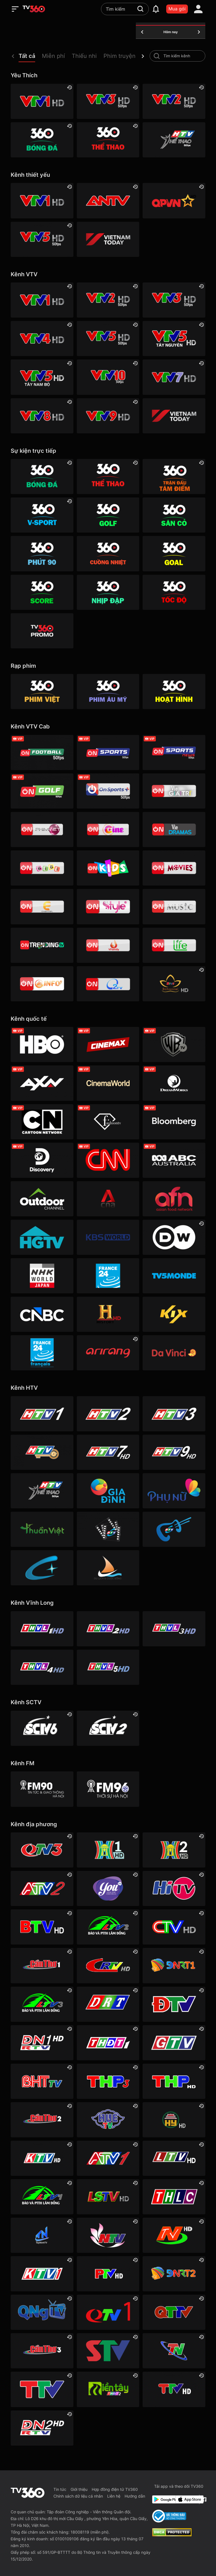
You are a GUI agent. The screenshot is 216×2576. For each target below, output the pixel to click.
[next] (142, 56)
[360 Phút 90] (42, 553)
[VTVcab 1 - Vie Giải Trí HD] (174, 791)
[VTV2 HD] (174, 101)
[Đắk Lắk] (108, 2004)
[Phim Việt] (42, 691)
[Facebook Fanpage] (203, 2499)
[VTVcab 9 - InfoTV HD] (42, 983)
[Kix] (174, 1314)
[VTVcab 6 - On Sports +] (108, 791)
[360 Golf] (108, 515)
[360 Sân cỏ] (174, 515)
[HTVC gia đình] (108, 1490)
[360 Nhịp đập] (108, 592)
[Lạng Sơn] (108, 2196)
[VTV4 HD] (42, 338)
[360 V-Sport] (42, 515)
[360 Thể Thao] (108, 139)
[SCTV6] (42, 1728)
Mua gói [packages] (177, 9)
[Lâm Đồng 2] (108, 1927)
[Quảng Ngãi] (42, 2312)
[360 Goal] (174, 553)
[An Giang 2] (42, 1888)
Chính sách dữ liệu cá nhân (78, 2496)
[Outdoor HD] (42, 1198)
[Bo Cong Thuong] (169, 2516)
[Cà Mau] (174, 1927)
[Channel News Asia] (108, 1198)
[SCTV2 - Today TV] (108, 1728)
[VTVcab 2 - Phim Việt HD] (42, 829)
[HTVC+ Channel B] (42, 1567)
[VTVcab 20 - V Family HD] (108, 945)
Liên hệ (113, 2496)
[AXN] (42, 1083)
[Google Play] (163, 2499)
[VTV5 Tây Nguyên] (174, 338)
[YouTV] (108, 1888)
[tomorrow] (199, 32)
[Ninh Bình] (174, 2235)
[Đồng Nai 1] (42, 2042)
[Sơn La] (108, 2350)
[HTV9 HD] (174, 1452)
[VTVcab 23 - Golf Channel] (42, 791)
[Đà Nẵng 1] (174, 1965)
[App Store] (186, 2499)
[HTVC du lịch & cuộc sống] (108, 1567)
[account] (198, 9)
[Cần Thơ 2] (42, 2119)
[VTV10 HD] (108, 377)
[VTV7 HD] (174, 377)
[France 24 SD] (42, 1352)
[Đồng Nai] (42, 2428)
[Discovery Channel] (42, 1160)
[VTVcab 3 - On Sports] (108, 752)
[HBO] (42, 1044)
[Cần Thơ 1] (42, 1965)
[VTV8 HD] (42, 415)
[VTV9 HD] (108, 415)
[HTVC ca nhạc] (174, 1529)
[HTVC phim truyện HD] (108, 1529)
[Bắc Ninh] (42, 1927)
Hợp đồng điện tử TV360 (115, 2489)
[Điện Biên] (174, 2004)
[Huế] (108, 2119)
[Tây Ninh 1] (42, 2235)
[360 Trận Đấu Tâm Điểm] (174, 476)
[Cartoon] (42, 1121)
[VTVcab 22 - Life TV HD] (174, 945)
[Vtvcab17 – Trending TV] (42, 945)
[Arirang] (108, 1352)
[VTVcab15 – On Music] (174, 906)
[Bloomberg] (174, 1121)
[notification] (156, 9)
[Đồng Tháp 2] (108, 2389)
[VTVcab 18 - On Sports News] (174, 752)
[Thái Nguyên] (174, 2350)
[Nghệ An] (108, 2235)
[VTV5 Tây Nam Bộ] (42, 377)
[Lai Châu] (174, 2158)
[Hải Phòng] (174, 2081)
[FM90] (42, 1789)
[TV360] (42, 630)
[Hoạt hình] (174, 691)
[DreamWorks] (174, 1083)
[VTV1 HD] (42, 101)
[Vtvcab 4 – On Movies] (174, 868)
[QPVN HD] (174, 200)
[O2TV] (108, 983)
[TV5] (174, 1275)
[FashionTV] (108, 1121)
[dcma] (172, 2534)
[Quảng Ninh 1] (108, 2312)
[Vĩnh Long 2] (108, 1628)
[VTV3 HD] (108, 101)
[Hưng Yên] (174, 2119)
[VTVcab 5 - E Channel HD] (42, 906)
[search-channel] (156, 56)
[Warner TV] (174, 1044)
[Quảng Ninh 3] (42, 1850)
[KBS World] (108, 1237)
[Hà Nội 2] (174, 1850)
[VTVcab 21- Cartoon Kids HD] (108, 868)
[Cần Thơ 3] (42, 2350)
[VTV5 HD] (42, 239)
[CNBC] (42, 1314)
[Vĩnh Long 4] (42, 1667)
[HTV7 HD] (108, 1452)
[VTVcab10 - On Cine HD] (108, 829)
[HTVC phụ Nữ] (174, 1490)
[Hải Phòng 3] (108, 2081)
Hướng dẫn (135, 2496)
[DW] (174, 1237)
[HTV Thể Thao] (174, 139)
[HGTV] (42, 1237)
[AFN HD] (174, 1198)
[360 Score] (42, 592)
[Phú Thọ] (108, 2273)
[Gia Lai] (174, 2042)
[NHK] (42, 1275)
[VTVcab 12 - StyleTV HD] (108, 906)
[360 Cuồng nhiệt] (108, 553)
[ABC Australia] (174, 1160)
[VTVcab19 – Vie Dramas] (174, 829)
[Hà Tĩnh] (42, 2081)
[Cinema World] (108, 1083)
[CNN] (108, 1160)
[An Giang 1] (108, 2158)
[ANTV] (108, 200)
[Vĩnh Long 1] (42, 1628)
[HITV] (174, 1888)
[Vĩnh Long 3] (174, 1628)
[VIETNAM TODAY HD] (108, 239)
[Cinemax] (108, 1044)
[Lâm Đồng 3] (42, 2004)
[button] (30, 57)
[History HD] (108, 1314)
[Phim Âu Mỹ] (108, 691)
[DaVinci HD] (174, 1352)
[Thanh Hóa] (42, 2389)
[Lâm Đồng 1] (42, 2196)
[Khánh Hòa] (42, 2158)
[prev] (13, 56)
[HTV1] (42, 1413)
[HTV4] (42, 1452)
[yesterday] (142, 32)
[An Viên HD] (174, 983)
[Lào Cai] (174, 2196)
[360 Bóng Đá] (42, 139)
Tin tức (59, 2489)
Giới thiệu (79, 2489)
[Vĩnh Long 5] (108, 1667)
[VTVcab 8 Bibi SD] (42, 868)
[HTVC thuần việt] (42, 1529)
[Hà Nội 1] (108, 1850)
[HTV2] (108, 1413)
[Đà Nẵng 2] (174, 2273)
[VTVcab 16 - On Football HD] (42, 752)
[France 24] (108, 1275)
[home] (33, 9)
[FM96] (108, 1789)
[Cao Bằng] (108, 1965)
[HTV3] (174, 1413)
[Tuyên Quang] (174, 2389)
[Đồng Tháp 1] (108, 2042)
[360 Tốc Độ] (174, 592)
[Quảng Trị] (174, 2312)
